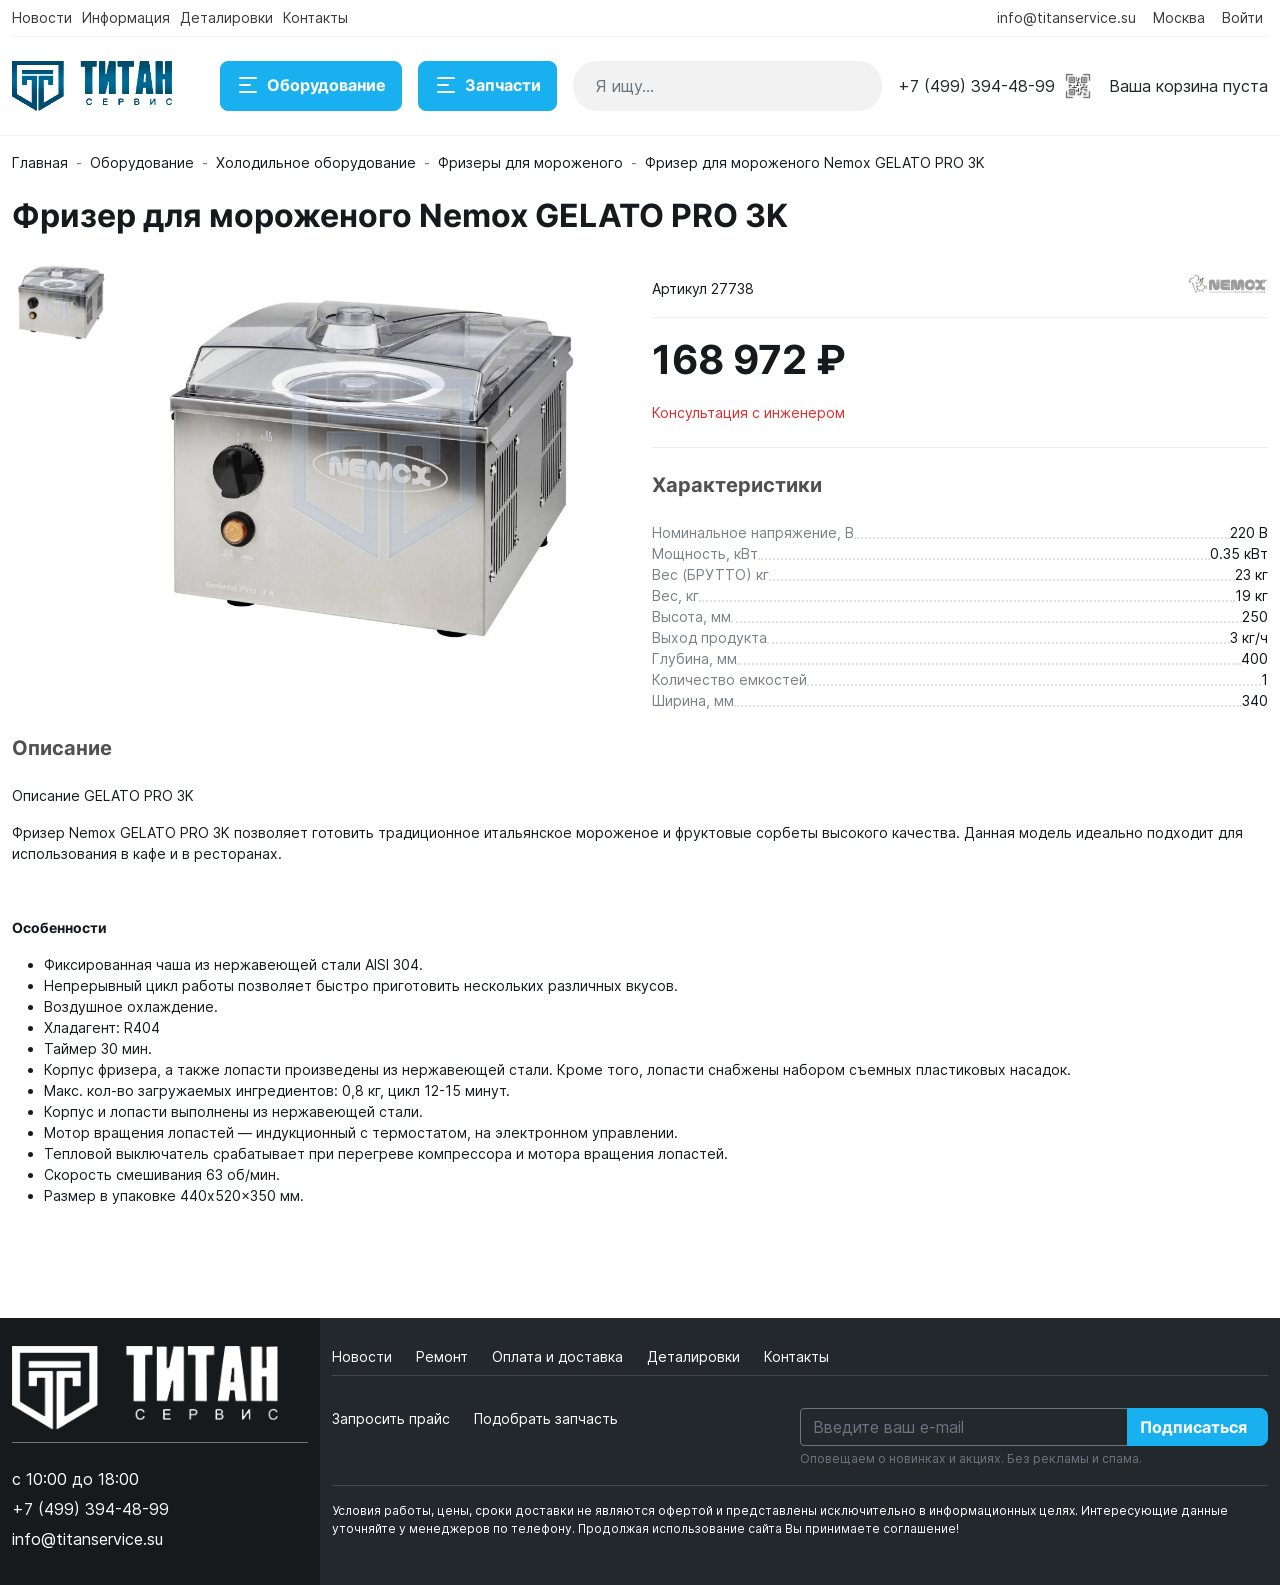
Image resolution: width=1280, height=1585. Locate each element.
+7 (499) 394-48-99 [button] (976, 86)
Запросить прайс (391, 1418)
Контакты (315, 17)
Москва (1179, 17)
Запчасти (487, 86)
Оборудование (311, 86)
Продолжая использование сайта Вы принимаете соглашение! (768, 1528)
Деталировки (226, 17)
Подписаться (1193, 1427)
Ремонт (444, 1356)
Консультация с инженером (748, 412)
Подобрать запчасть (546, 1418)
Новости (42, 17)
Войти (1242, 17)
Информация (126, 17)
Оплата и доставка (559, 1356)
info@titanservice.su (1066, 17)
